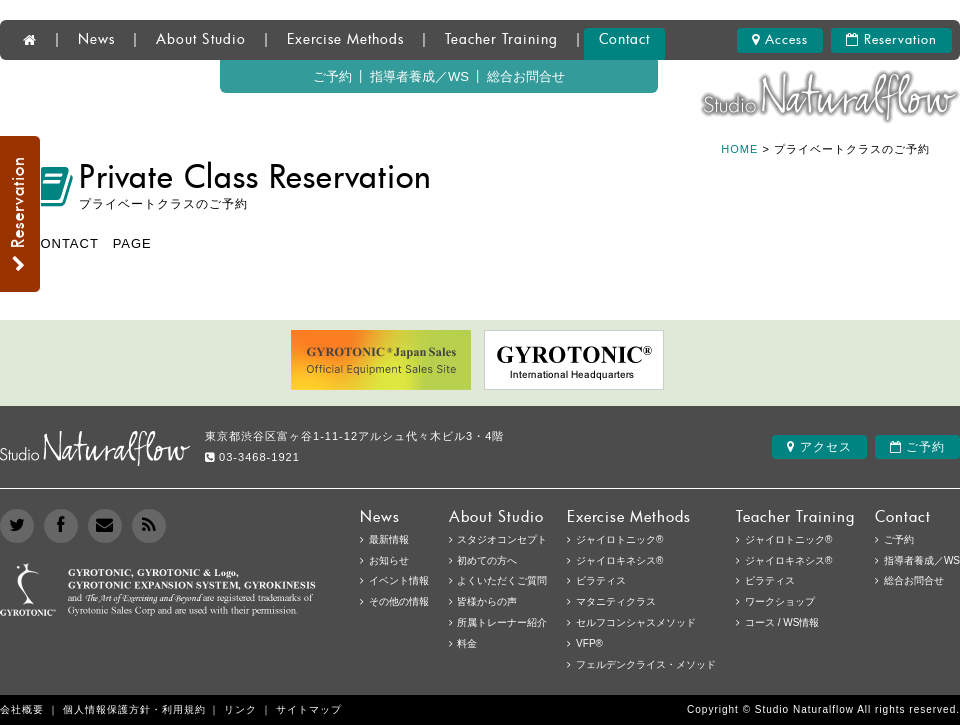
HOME (739, 149)
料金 (467, 643)
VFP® (589, 643)
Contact (624, 40)
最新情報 (389, 539)
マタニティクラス (616, 601)
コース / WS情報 (782, 622)
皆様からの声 (487, 601)
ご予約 (332, 76)
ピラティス (770, 580)
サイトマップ (309, 709)
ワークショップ (780, 601)
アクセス (819, 447)
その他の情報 (399, 601)
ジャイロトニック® (788, 539)
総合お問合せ (526, 76)
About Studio (201, 40)
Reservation (891, 40)
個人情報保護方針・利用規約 (134, 709)
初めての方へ (487, 560)
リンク (240, 709)
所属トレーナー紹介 (502, 622)
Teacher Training (501, 40)
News (96, 40)
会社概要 (22, 709)
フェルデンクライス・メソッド (646, 664)
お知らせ (389, 560)
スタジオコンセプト (502, 539)
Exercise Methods (345, 40)
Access (780, 40)
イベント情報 (399, 580)
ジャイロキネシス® (788, 560)
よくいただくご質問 (502, 580)
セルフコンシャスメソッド (636, 622)
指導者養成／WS (419, 76)
